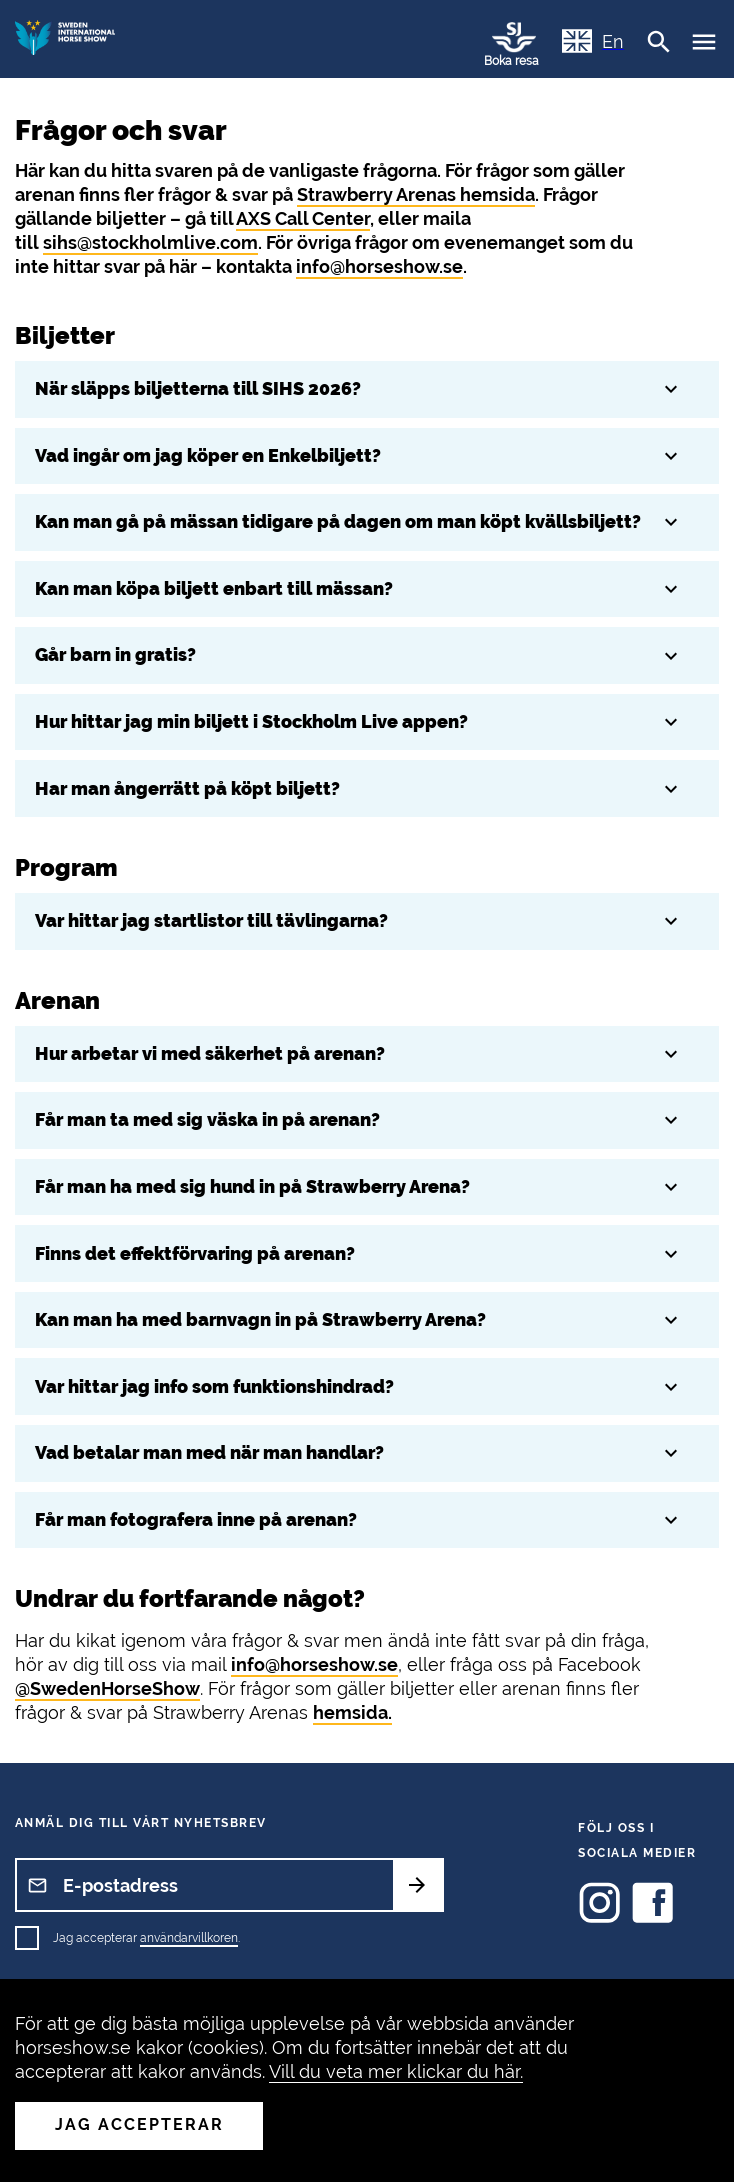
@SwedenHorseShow (107, 1688)
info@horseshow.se (379, 266)
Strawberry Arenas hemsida (416, 194)
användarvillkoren (189, 1938)
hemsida (350, 1712)
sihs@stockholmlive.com (150, 242)
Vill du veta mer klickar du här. (396, 2071)
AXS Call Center (303, 218)
